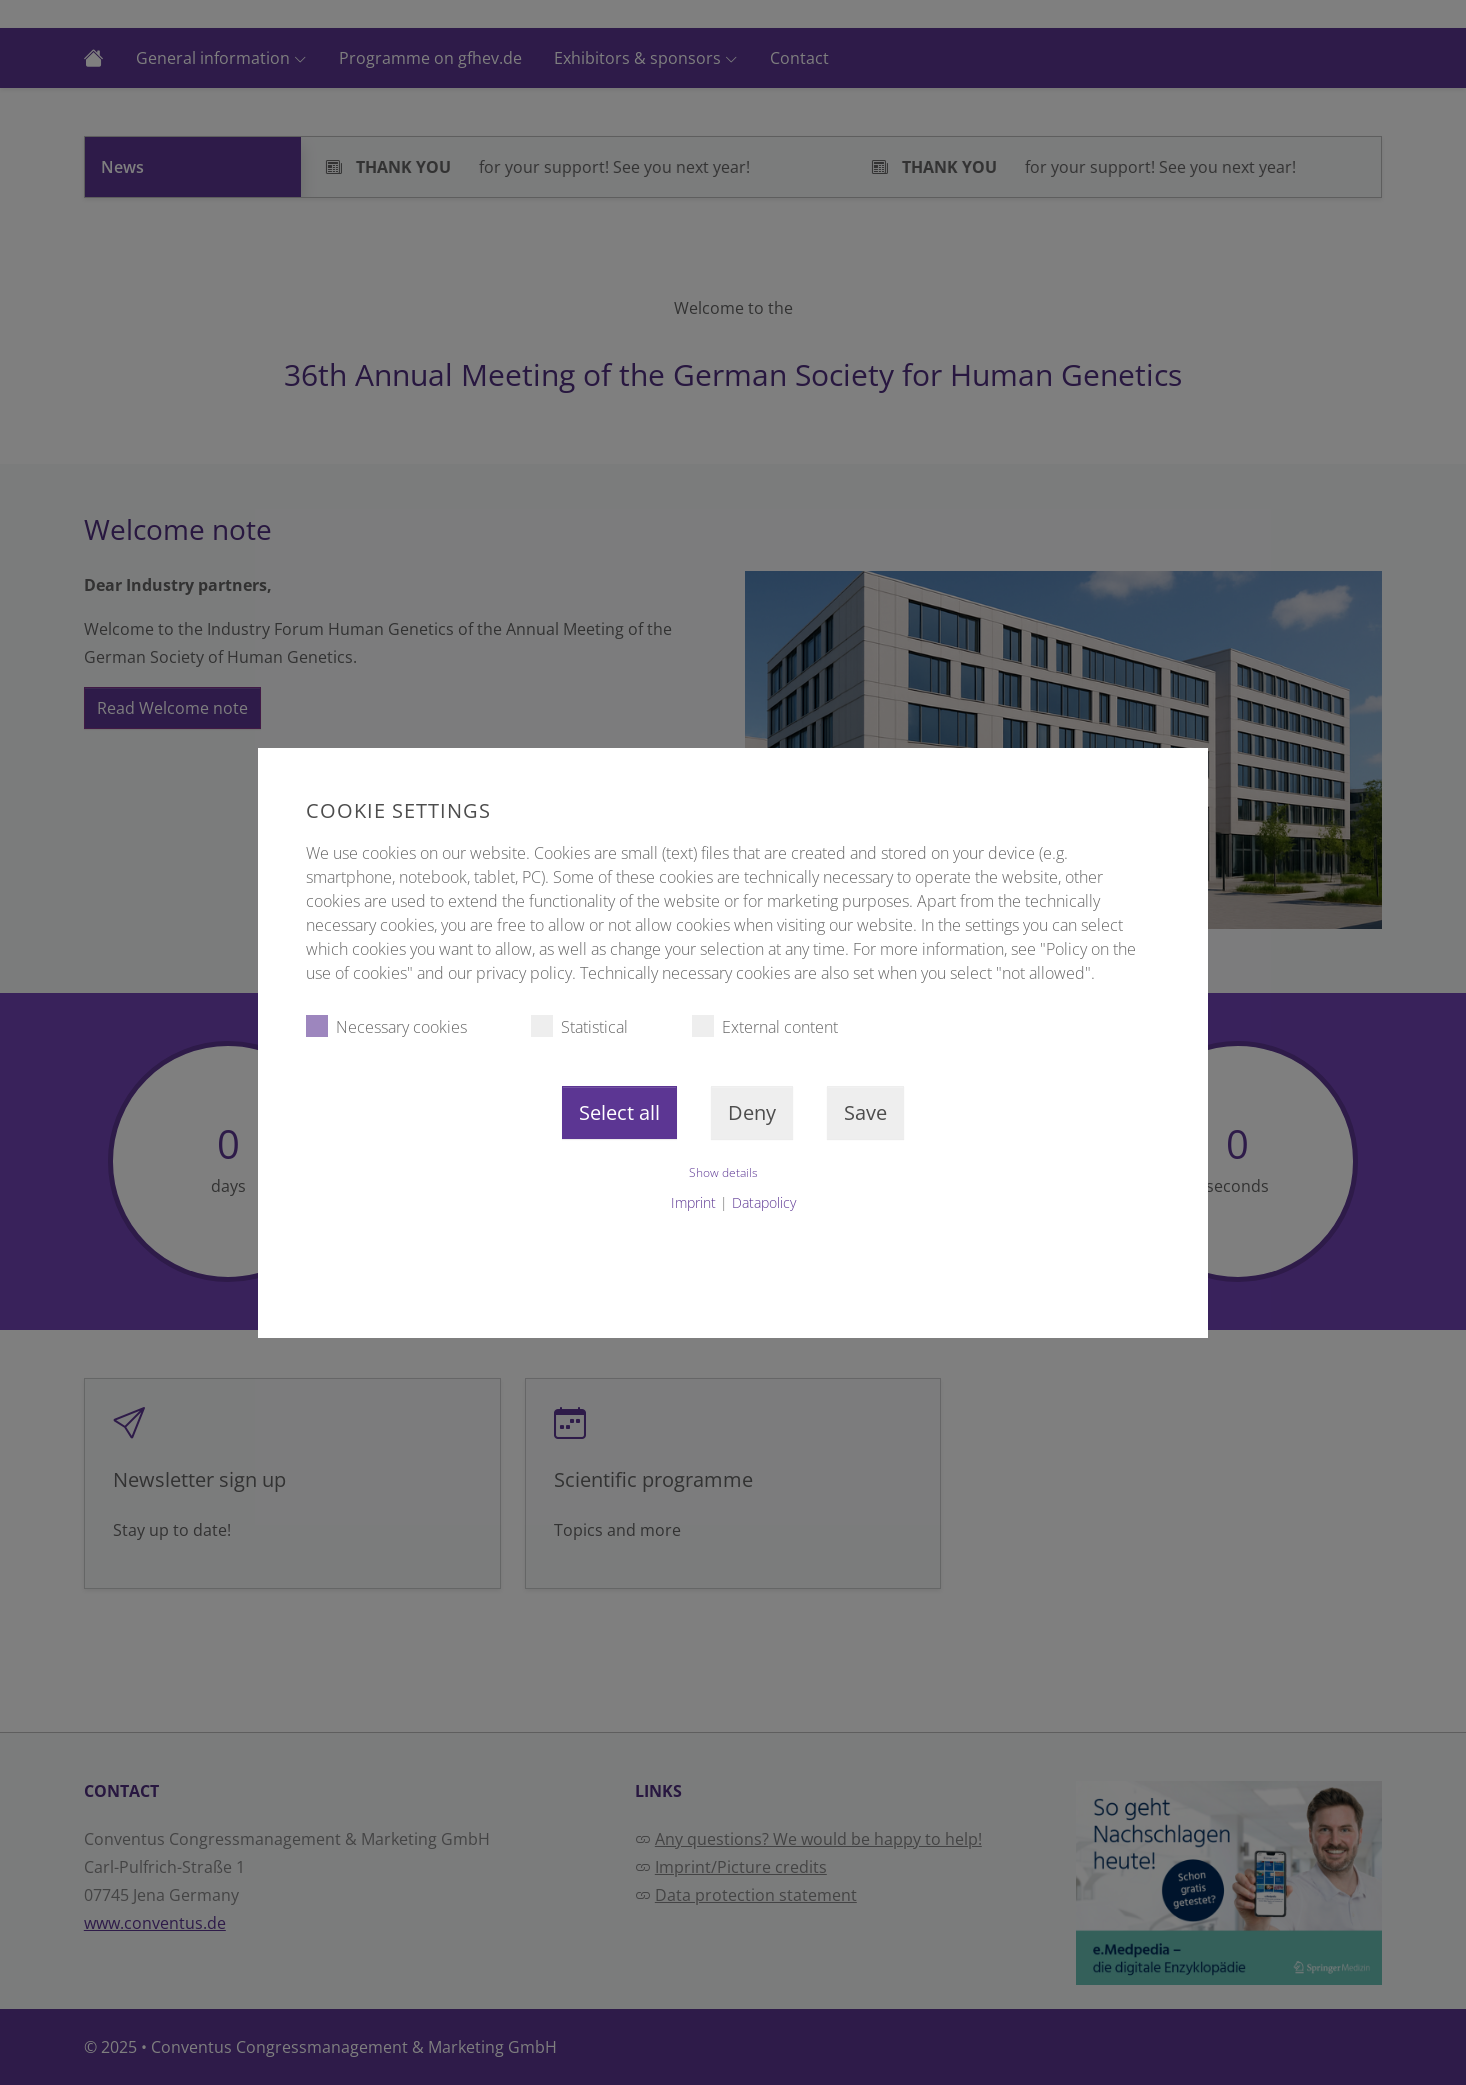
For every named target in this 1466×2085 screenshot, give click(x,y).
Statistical (579, 1026)
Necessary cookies (386, 1026)
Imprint (693, 1202)
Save (865, 1112)
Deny (752, 1112)
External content (765, 1026)
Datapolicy (764, 1202)
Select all (619, 1112)
